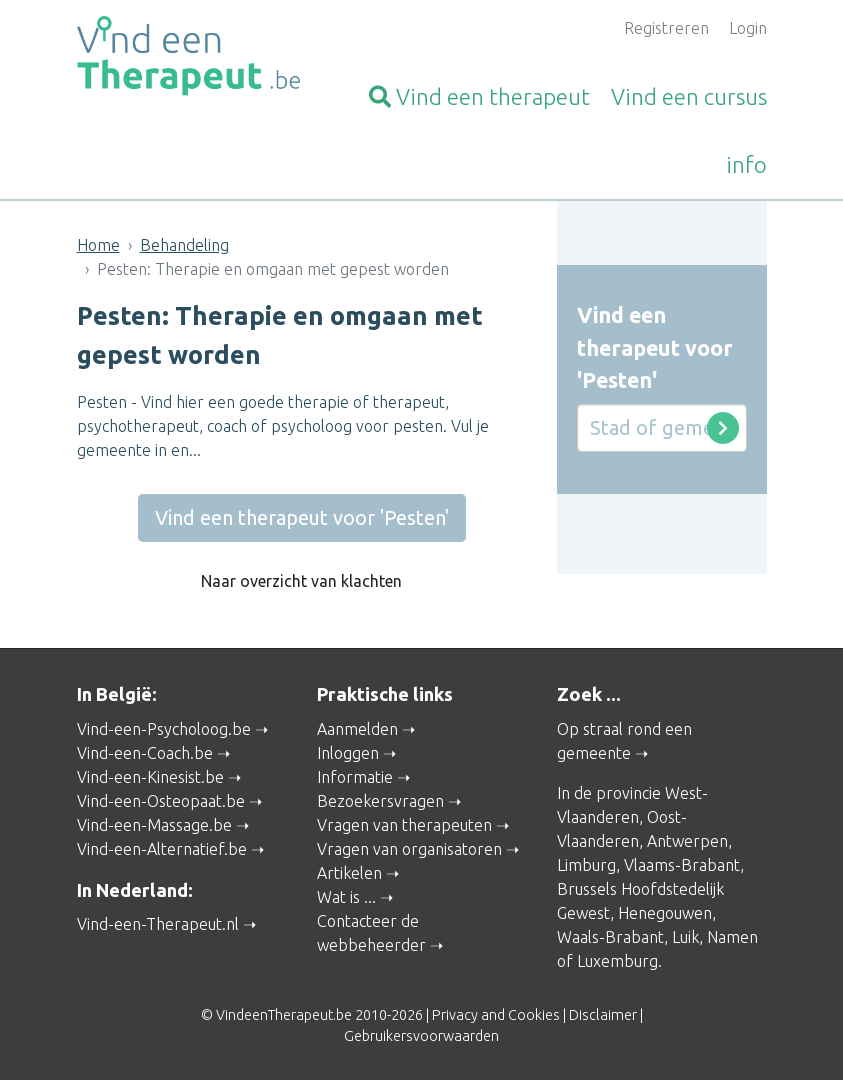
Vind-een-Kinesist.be (150, 777)
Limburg (586, 865)
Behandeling (184, 245)
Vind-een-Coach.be (145, 753)
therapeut (479, 96)
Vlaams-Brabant (682, 865)
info (746, 164)
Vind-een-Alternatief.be (162, 849)
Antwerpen (687, 841)
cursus (689, 96)
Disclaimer (603, 1015)
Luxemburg (617, 961)
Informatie (355, 777)
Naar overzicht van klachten (301, 581)
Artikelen (349, 873)
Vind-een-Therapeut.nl (158, 924)
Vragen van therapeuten (404, 825)
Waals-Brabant (610, 937)
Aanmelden (357, 729)
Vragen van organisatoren (409, 849)
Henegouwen (665, 913)
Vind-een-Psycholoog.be (164, 729)
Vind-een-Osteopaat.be (161, 801)
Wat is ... (346, 897)
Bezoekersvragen (380, 801)
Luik (685, 937)
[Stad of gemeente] (662, 428)
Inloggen (348, 753)
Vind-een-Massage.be (154, 825)
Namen (732, 937)
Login (748, 28)
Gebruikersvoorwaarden (421, 1036)
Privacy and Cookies (496, 1015)
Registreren (666, 28)
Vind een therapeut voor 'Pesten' (302, 517)
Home (98, 245)
